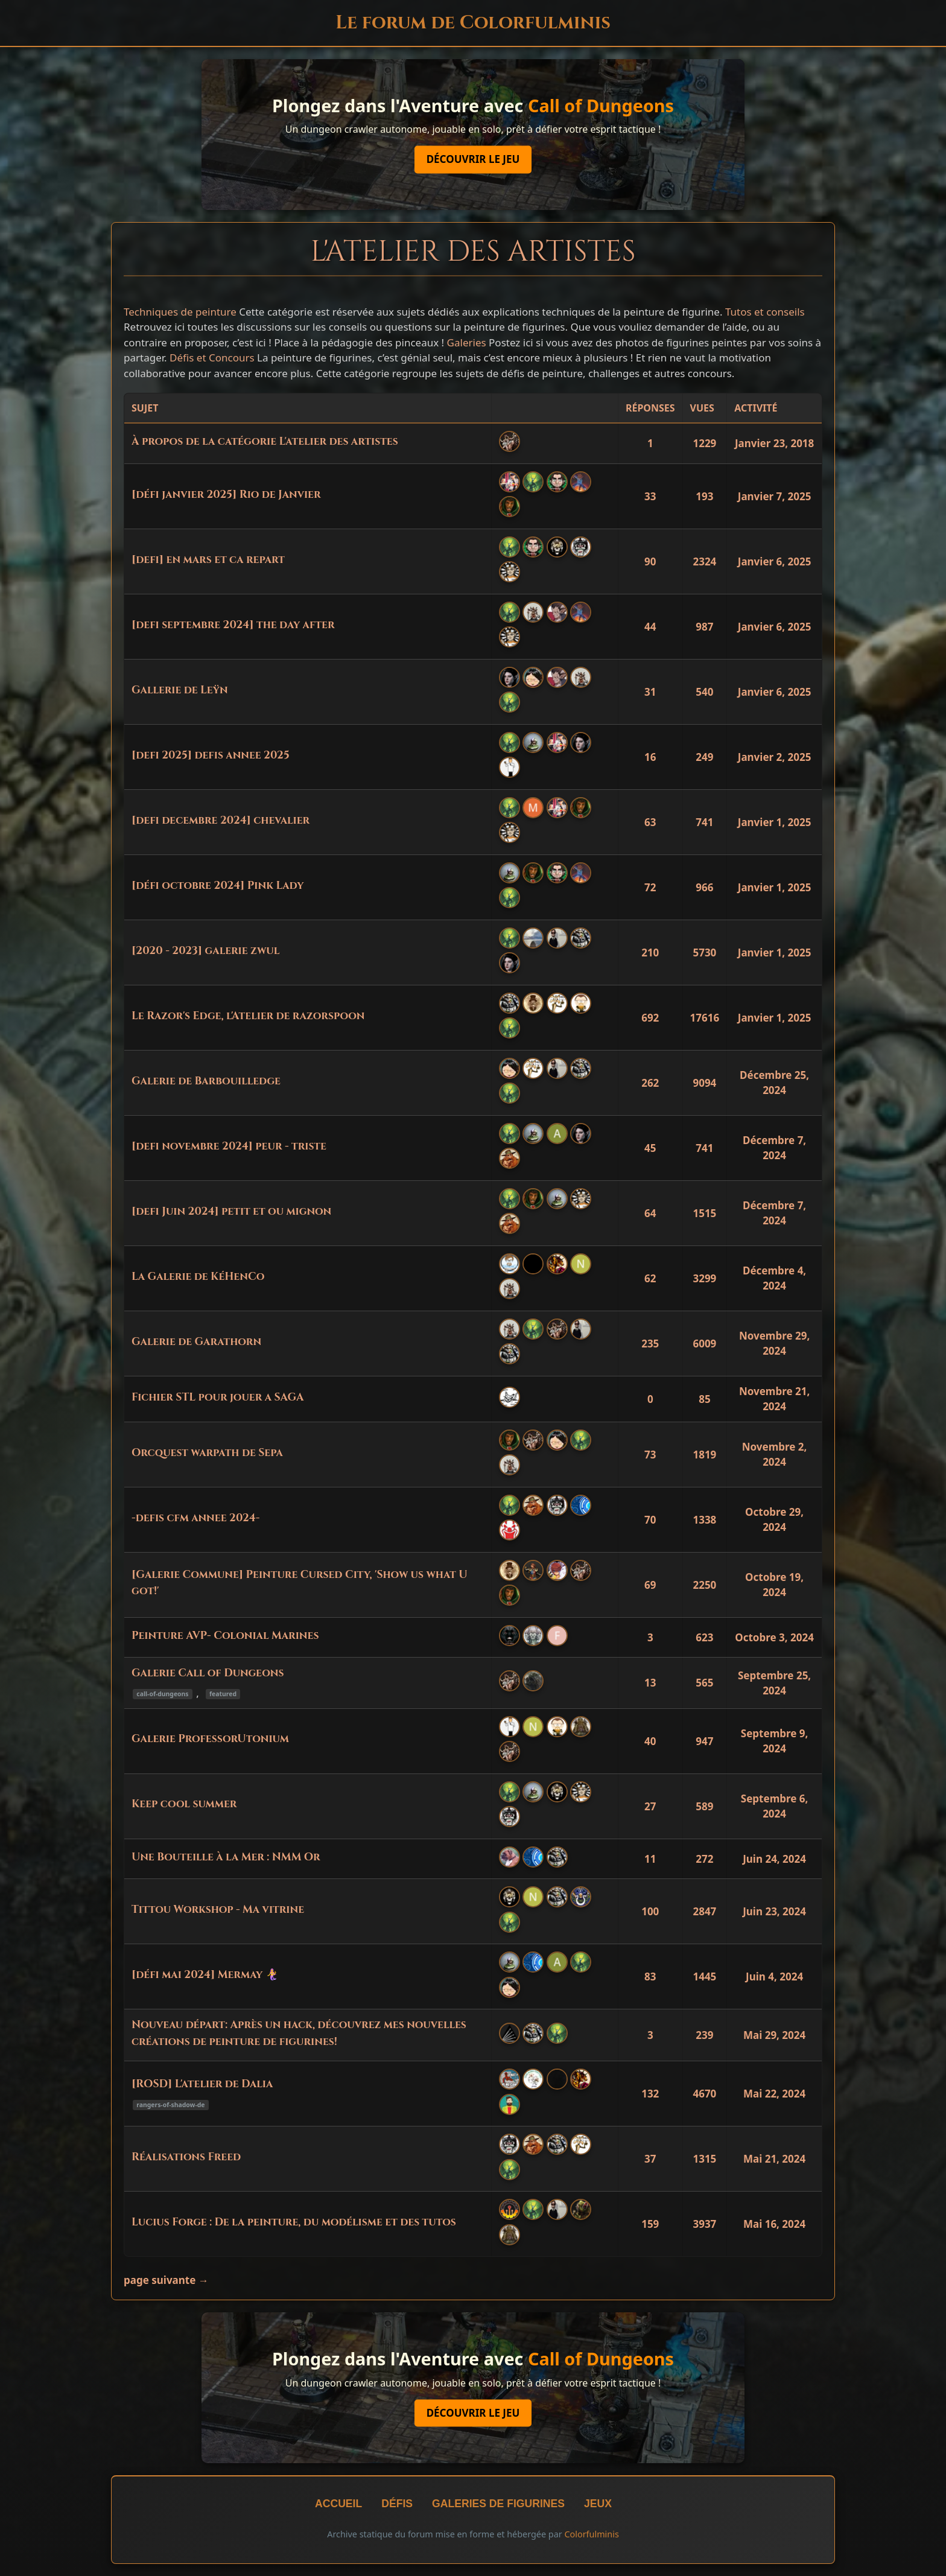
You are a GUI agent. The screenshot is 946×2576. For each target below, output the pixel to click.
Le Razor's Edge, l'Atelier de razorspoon (248, 1016)
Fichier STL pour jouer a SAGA (218, 1397)
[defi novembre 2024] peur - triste (229, 1146)
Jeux (598, 2504)
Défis (397, 2504)
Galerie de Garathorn (196, 1342)
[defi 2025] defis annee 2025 (211, 755)
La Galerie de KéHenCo (198, 1277)
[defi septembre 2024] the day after (233, 625)
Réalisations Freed (186, 2157)
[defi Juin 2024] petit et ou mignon (231, 1211)
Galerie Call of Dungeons (208, 1673)
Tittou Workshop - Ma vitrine (218, 1910)
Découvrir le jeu (473, 160)
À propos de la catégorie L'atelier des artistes (265, 441)
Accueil (338, 2504)
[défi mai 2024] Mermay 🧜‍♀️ (205, 1975)
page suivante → (166, 2280)
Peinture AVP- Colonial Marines (225, 1636)
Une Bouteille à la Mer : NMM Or (226, 1857)
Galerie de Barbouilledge (206, 1081)
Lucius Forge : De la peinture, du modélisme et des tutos (294, 2222)
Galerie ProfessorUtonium (210, 1739)
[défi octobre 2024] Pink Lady (217, 886)
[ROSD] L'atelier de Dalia (202, 2084)
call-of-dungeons (162, 1694)
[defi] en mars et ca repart (208, 560)
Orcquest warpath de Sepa (207, 1453)
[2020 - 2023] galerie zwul (205, 951)
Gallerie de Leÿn (180, 690)
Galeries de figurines (498, 2504)
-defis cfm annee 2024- (195, 1518)
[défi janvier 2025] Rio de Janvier (226, 495)
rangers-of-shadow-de (170, 2105)
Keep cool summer (184, 1804)
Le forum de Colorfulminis (473, 22)
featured (223, 1694)
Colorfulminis (591, 2534)
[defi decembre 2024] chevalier (221, 820)
